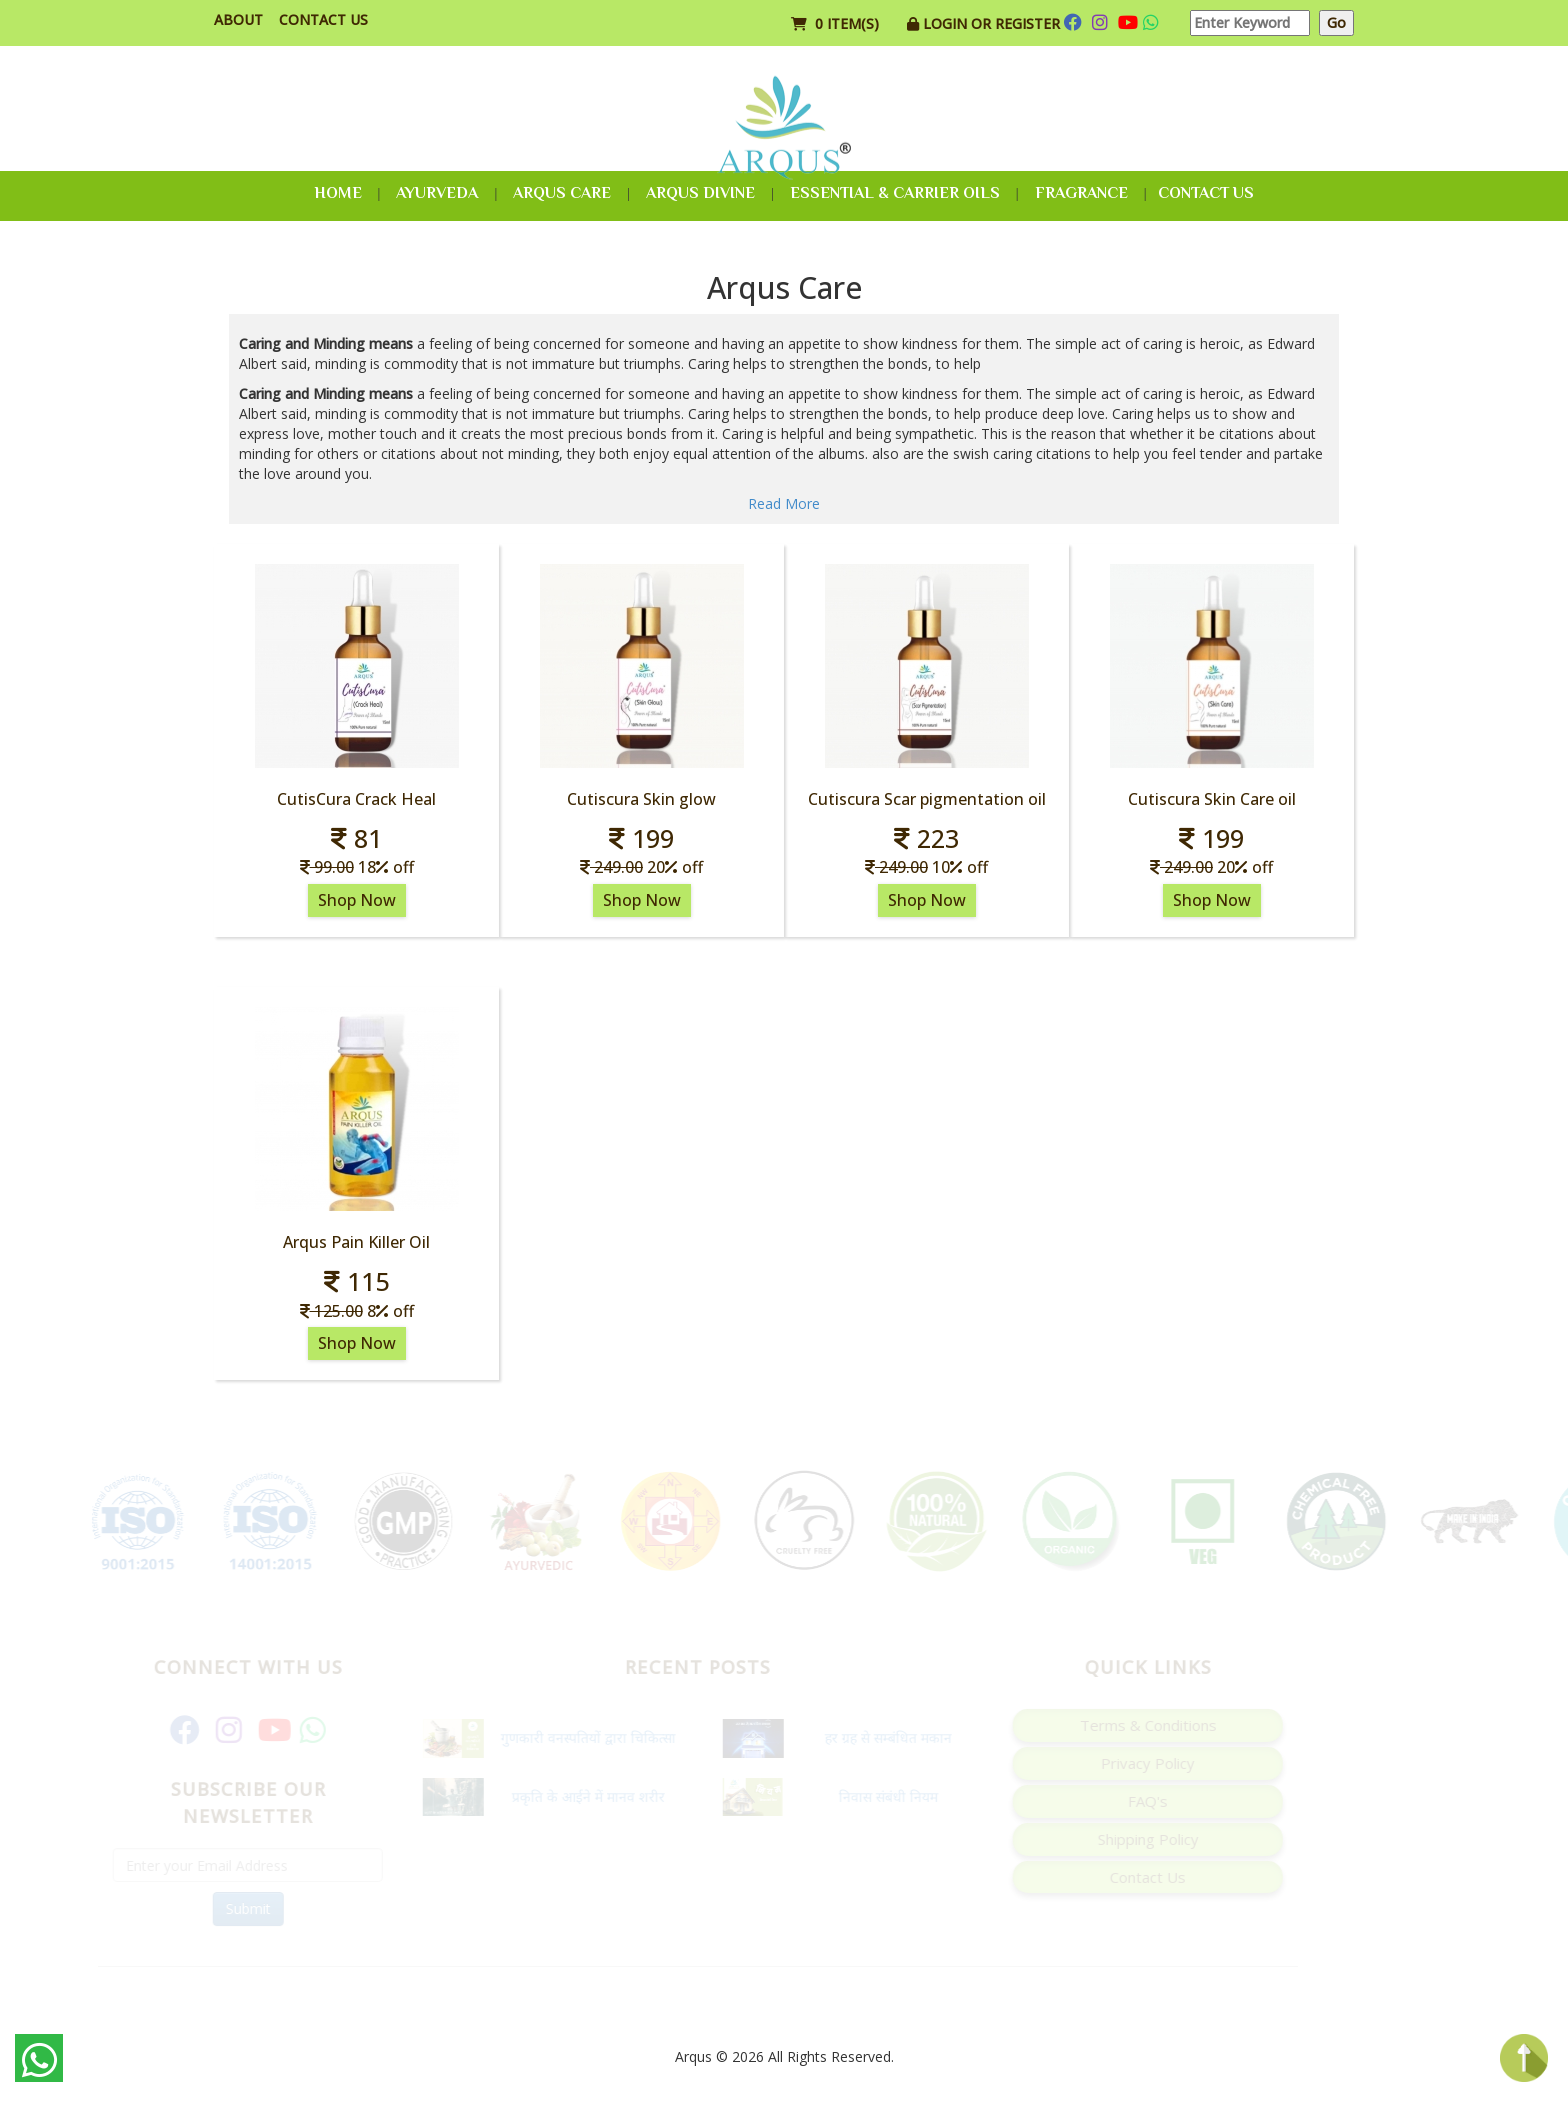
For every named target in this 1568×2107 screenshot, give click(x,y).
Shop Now (357, 900)
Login (947, 23)
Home (338, 193)
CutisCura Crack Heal (356, 799)
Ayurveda (437, 193)
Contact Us (323, 19)
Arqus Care (562, 193)
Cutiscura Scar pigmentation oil (927, 799)
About (238, 19)
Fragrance (1081, 193)
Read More (784, 503)
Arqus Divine (700, 193)
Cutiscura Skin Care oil (1212, 799)
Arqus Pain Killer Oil (356, 1242)
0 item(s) (837, 23)
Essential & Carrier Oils (895, 193)
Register (1027, 23)
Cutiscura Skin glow (641, 799)
